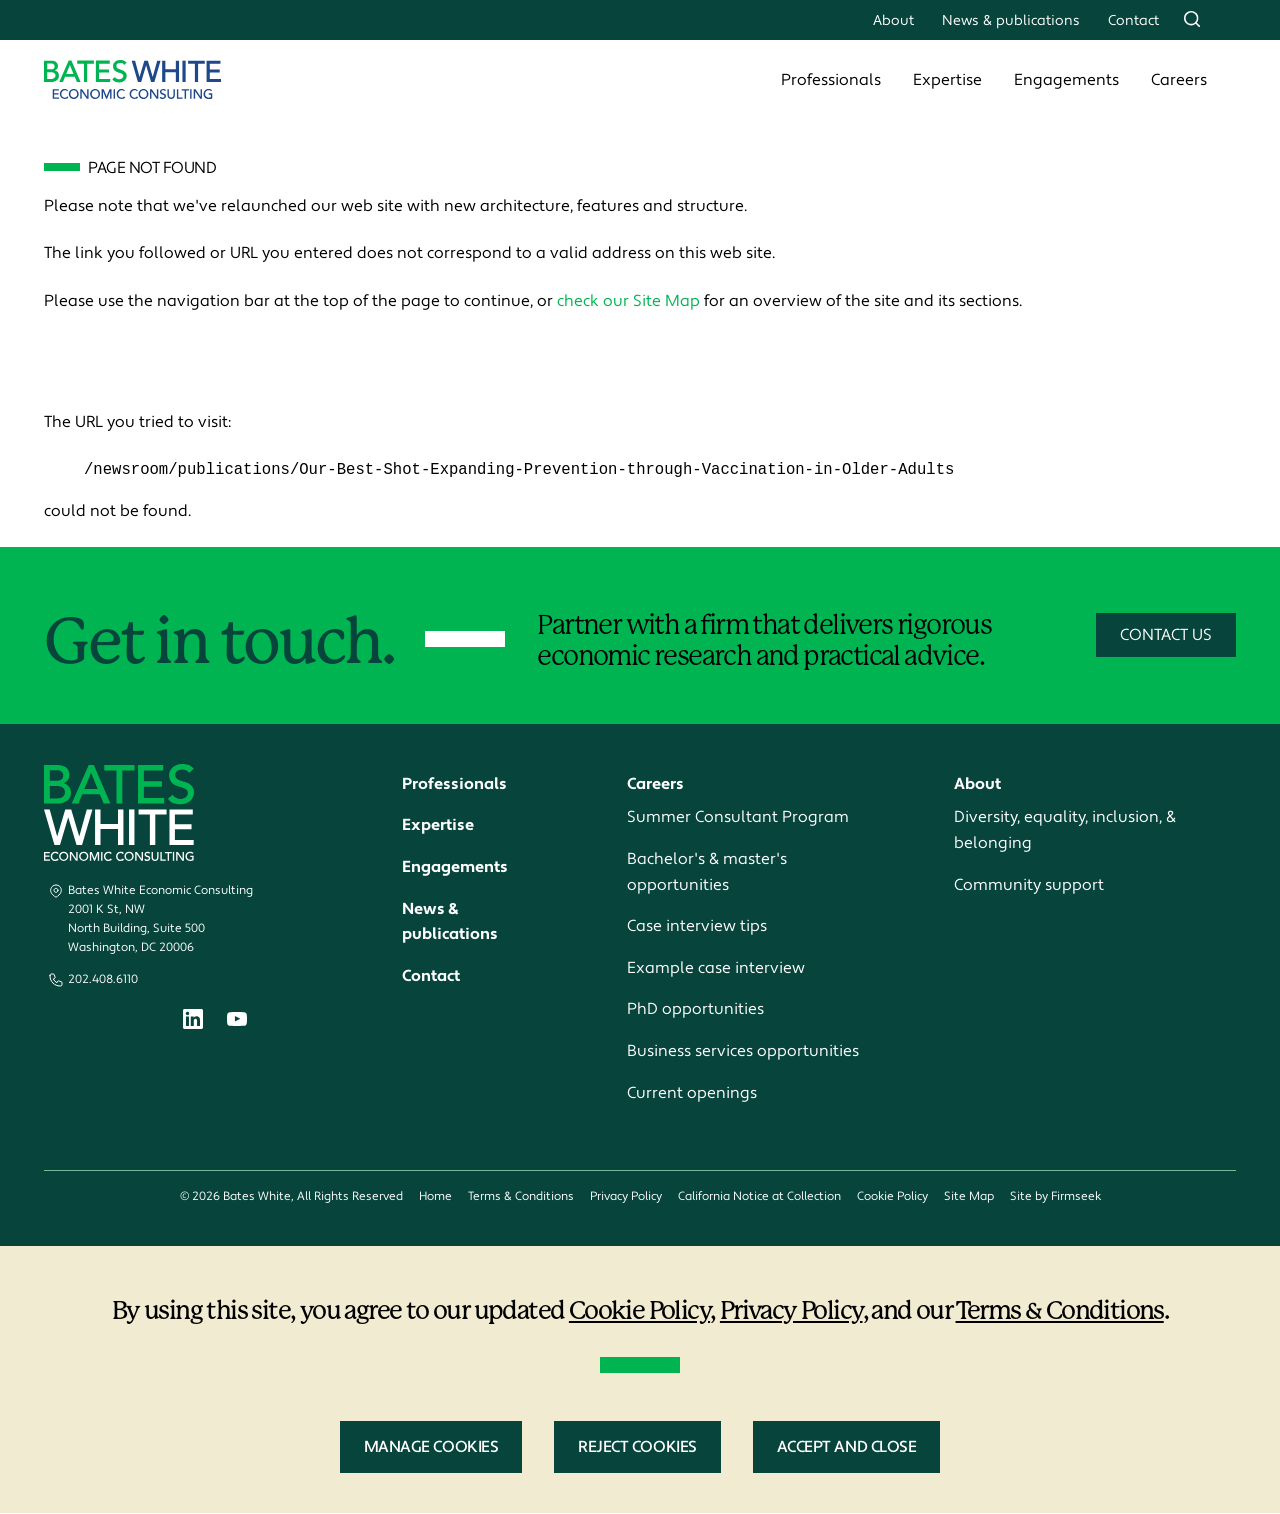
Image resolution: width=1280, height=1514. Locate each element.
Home (435, 1197)
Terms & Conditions (521, 1197)
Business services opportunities (743, 1052)
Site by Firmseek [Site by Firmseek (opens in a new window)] (1055, 1197)
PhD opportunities (695, 1010)
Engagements (1066, 80)
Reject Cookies (637, 1448)
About (893, 20)
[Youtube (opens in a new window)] (237, 1022)
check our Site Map (628, 301)
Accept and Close (847, 1448)
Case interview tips (697, 927)
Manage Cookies (431, 1448)
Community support (1029, 885)
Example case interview (716, 968)
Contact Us (1166, 636)
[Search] (1192, 19)
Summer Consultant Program (738, 818)
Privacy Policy (626, 1197)
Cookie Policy (892, 1197)
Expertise (947, 80)
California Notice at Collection (759, 1197)
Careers (1179, 80)
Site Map (969, 1197)
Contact (1133, 20)
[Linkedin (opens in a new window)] (193, 1023)
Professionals (831, 80)
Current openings (692, 1093)
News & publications (1011, 20)
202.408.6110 (103, 979)
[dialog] (640, 1380)
